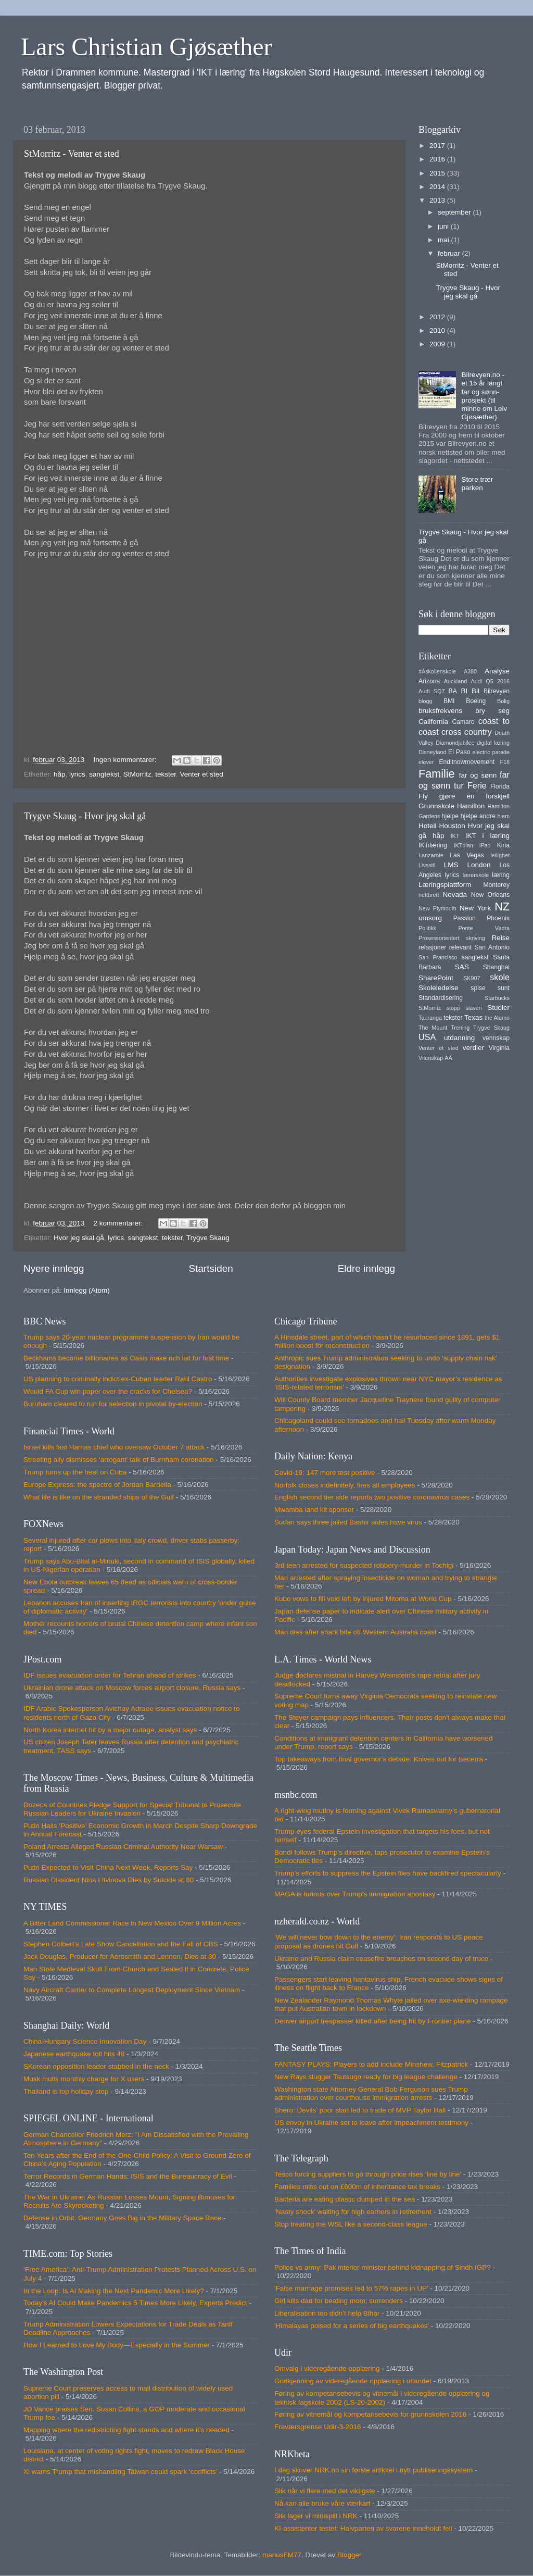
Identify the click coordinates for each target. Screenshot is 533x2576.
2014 (438, 187)
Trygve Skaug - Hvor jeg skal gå (85, 816)
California (433, 722)
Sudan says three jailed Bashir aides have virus (348, 1522)
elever (426, 762)
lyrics (77, 774)
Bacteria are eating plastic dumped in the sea (344, 2199)
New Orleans (490, 894)
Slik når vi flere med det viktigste (324, 2491)
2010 (438, 330)
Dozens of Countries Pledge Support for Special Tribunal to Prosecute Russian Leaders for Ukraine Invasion (132, 1809)
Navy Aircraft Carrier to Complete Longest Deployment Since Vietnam (131, 1990)
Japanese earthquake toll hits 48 (73, 2054)
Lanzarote (430, 855)
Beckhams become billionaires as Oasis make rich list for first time (126, 1358)
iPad (485, 845)
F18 (505, 762)
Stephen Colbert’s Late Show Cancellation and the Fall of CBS (120, 1944)
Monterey (496, 885)
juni (444, 226)
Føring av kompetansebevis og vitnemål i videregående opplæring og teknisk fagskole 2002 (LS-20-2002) (381, 2398)
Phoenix (498, 918)
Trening (460, 1027)
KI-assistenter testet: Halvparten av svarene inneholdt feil (363, 2528)
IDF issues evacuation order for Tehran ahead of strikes (109, 1675)
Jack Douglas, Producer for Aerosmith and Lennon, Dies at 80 (119, 1956)
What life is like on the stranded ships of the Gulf (98, 1497)
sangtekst (104, 774)
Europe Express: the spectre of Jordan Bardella (97, 1485)
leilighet (500, 855)
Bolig (503, 701)
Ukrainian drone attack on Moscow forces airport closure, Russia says (131, 1688)
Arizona (429, 681)
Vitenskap (430, 1058)
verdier (473, 1048)
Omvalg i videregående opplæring (327, 2368)
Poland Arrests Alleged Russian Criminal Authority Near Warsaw (123, 1846)
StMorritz (137, 774)
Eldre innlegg (366, 1268)
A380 (470, 671)
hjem (504, 816)
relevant (460, 947)
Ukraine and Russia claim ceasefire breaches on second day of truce (381, 1958)
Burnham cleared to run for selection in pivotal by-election (112, 1404)
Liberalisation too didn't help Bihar (326, 2313)
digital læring (493, 743)
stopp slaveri (464, 1008)
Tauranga (430, 1018)
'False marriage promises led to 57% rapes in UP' (351, 2288)
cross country (466, 731)
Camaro (463, 722)
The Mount (432, 1027)
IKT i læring (487, 836)
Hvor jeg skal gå (79, 1238)
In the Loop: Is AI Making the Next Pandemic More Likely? (113, 2291)
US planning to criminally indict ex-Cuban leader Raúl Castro (117, 1379)
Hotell (427, 826)
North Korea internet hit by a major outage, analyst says (110, 1730)
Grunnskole (436, 806)
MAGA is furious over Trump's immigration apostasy (354, 1894)
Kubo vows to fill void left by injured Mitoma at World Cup (362, 1599)
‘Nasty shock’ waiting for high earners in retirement (353, 2212)
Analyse (497, 671)
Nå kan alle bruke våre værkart (322, 2503)
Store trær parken (477, 484)
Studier (498, 1007)
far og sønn (478, 775)
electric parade (491, 752)
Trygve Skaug (208, 1238)
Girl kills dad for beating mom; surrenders (338, 2301)
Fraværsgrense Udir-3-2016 (317, 2427)
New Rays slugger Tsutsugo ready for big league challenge (366, 2077)
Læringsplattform (444, 885)
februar (450, 253)
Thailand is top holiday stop (66, 2091)
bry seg (492, 711)
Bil (475, 691)
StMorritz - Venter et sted (71, 153)
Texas (473, 1017)
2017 (438, 145)
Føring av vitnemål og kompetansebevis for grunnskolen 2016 (370, 2414)
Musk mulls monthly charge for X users (84, 2079)
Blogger (349, 2555)
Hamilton (471, 806)
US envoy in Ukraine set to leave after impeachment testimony (371, 2123)
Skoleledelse (438, 988)
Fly (423, 796)
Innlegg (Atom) (87, 1290)
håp (60, 774)
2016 (438, 159)
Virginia (499, 1048)
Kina (503, 845)
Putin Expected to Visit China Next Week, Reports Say (108, 1867)
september (455, 212)
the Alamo (497, 1018)
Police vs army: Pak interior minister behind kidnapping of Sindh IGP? (382, 2267)
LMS (451, 865)
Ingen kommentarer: (126, 760)
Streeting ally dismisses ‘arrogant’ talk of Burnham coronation (118, 1460)
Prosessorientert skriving (451, 938)
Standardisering (440, 998)
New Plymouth (437, 908)
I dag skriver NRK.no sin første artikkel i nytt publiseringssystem (373, 2470)
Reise (500, 938)
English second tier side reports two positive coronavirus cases (371, 1497)
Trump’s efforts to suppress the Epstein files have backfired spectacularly (387, 1873)
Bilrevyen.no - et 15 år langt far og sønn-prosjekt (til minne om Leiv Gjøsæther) (484, 396)
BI (464, 691)
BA (453, 691)
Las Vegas (467, 855)
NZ (502, 906)
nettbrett (428, 895)
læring (501, 875)
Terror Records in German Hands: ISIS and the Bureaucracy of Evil (127, 2176)
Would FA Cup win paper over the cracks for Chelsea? (107, 1391)
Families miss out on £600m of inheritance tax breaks (357, 2187)
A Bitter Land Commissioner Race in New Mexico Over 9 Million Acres (132, 1923)
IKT (455, 836)
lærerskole (476, 875)
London (478, 865)
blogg (425, 701)
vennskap (496, 1038)
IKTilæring (432, 845)
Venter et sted (201, 774)
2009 (438, 344)
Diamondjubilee (455, 743)
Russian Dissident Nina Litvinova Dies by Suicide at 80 (108, 1880)
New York (475, 908)
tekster (165, 774)
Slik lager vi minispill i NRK (316, 2516)
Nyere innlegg (53, 1268)
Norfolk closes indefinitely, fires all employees (344, 1485)
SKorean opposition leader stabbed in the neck (96, 2066)
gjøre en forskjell (474, 796)
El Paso (459, 752)
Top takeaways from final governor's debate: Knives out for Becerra (378, 1759)
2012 (438, 317)
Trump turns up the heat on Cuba (74, 1472)
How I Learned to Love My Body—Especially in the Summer (116, 2345)
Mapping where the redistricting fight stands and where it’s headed (126, 2430)
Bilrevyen (497, 691)
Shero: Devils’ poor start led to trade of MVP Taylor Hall (360, 2110)
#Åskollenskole (437, 671)
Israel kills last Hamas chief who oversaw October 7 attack (114, 1447)
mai (444, 240)
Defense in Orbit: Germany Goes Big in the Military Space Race (122, 2218)
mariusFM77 (281, 2555)
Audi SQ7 (431, 691)
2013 (438, 200)
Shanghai (496, 967)
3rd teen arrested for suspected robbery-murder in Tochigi (363, 1565)
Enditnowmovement (466, 762)
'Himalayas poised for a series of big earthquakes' (351, 2326)
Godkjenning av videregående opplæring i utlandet (353, 2381)
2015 (438, 173)
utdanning (459, 1038)
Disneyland (432, 752)
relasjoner (432, 947)
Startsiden (211, 1268)
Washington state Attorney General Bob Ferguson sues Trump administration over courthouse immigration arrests (371, 2093)
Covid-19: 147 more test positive (324, 1473)
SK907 (471, 978)
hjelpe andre (478, 816)
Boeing (476, 701)
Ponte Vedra (484, 928)
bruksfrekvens (440, 711)
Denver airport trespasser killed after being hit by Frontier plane (372, 2021)
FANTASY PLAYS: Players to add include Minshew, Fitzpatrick (371, 2064)
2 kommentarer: (119, 1223)
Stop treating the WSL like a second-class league (350, 2224)
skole (500, 977)
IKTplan (463, 845)
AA (448, 1058)
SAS (462, 967)
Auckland (455, 681)
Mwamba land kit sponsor (314, 1510)
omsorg (430, 918)
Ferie (477, 785)
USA (427, 1037)
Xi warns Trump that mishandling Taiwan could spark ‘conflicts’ (120, 2471)
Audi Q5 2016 (490, 681)
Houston (452, 826)
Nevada (455, 894)
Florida (500, 786)
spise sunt (490, 988)
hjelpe (450, 816)
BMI (449, 701)
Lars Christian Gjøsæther (146, 46)
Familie (436, 773)
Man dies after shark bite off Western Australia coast (355, 1632)
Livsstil (426, 865)
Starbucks (497, 998)
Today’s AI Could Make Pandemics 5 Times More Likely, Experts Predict (135, 2303)
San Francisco (437, 957)
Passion (464, 918)
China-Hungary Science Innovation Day (84, 2041)
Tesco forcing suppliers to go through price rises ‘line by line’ (367, 2174)
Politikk (427, 928)
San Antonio (492, 947)
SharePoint (435, 978)
